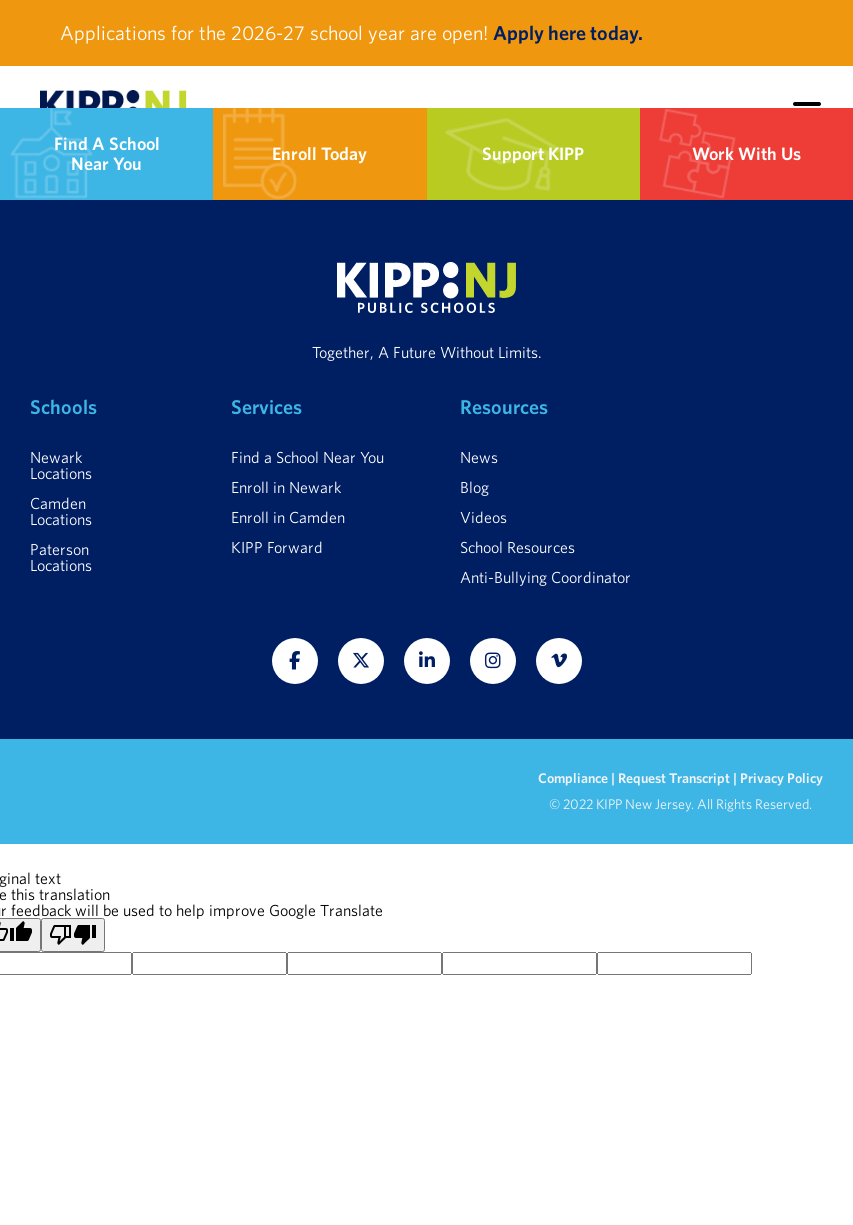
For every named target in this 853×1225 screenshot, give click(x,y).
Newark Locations (61, 465)
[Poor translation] (73, 935)
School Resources (517, 547)
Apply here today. (568, 32)
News (479, 457)
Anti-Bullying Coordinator (545, 577)
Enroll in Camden (288, 517)
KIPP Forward (277, 547)
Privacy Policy (781, 778)
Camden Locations (61, 511)
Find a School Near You (307, 457)
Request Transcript (674, 778)
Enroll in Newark (286, 487)
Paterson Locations (61, 557)
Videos (483, 517)
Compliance (574, 778)
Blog (474, 487)
